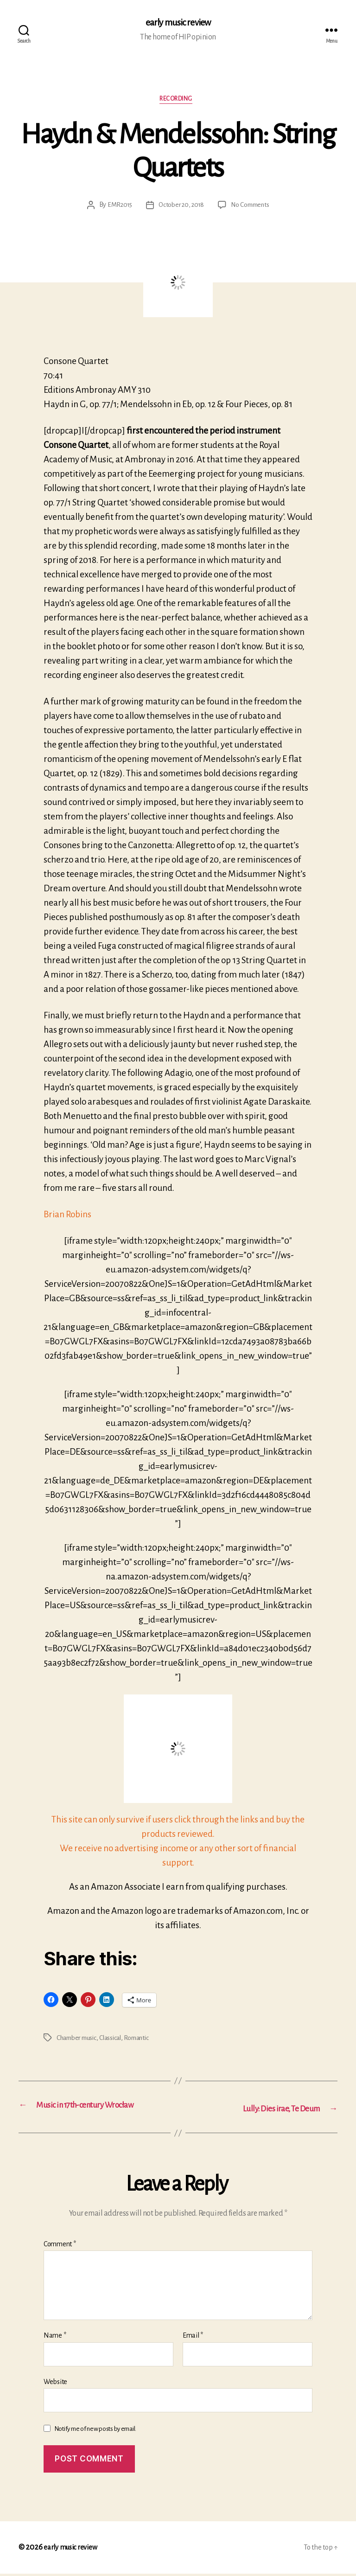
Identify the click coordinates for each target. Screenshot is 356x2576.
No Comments (252, 208)
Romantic (144, 2041)
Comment (60, 2246)
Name (55, 2337)
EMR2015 (117, 208)
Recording (178, 102)
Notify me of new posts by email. (95, 2431)
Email (193, 2337)
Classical (116, 2041)
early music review (178, 23)
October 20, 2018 (181, 208)
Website (55, 2384)
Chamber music (79, 2041)
